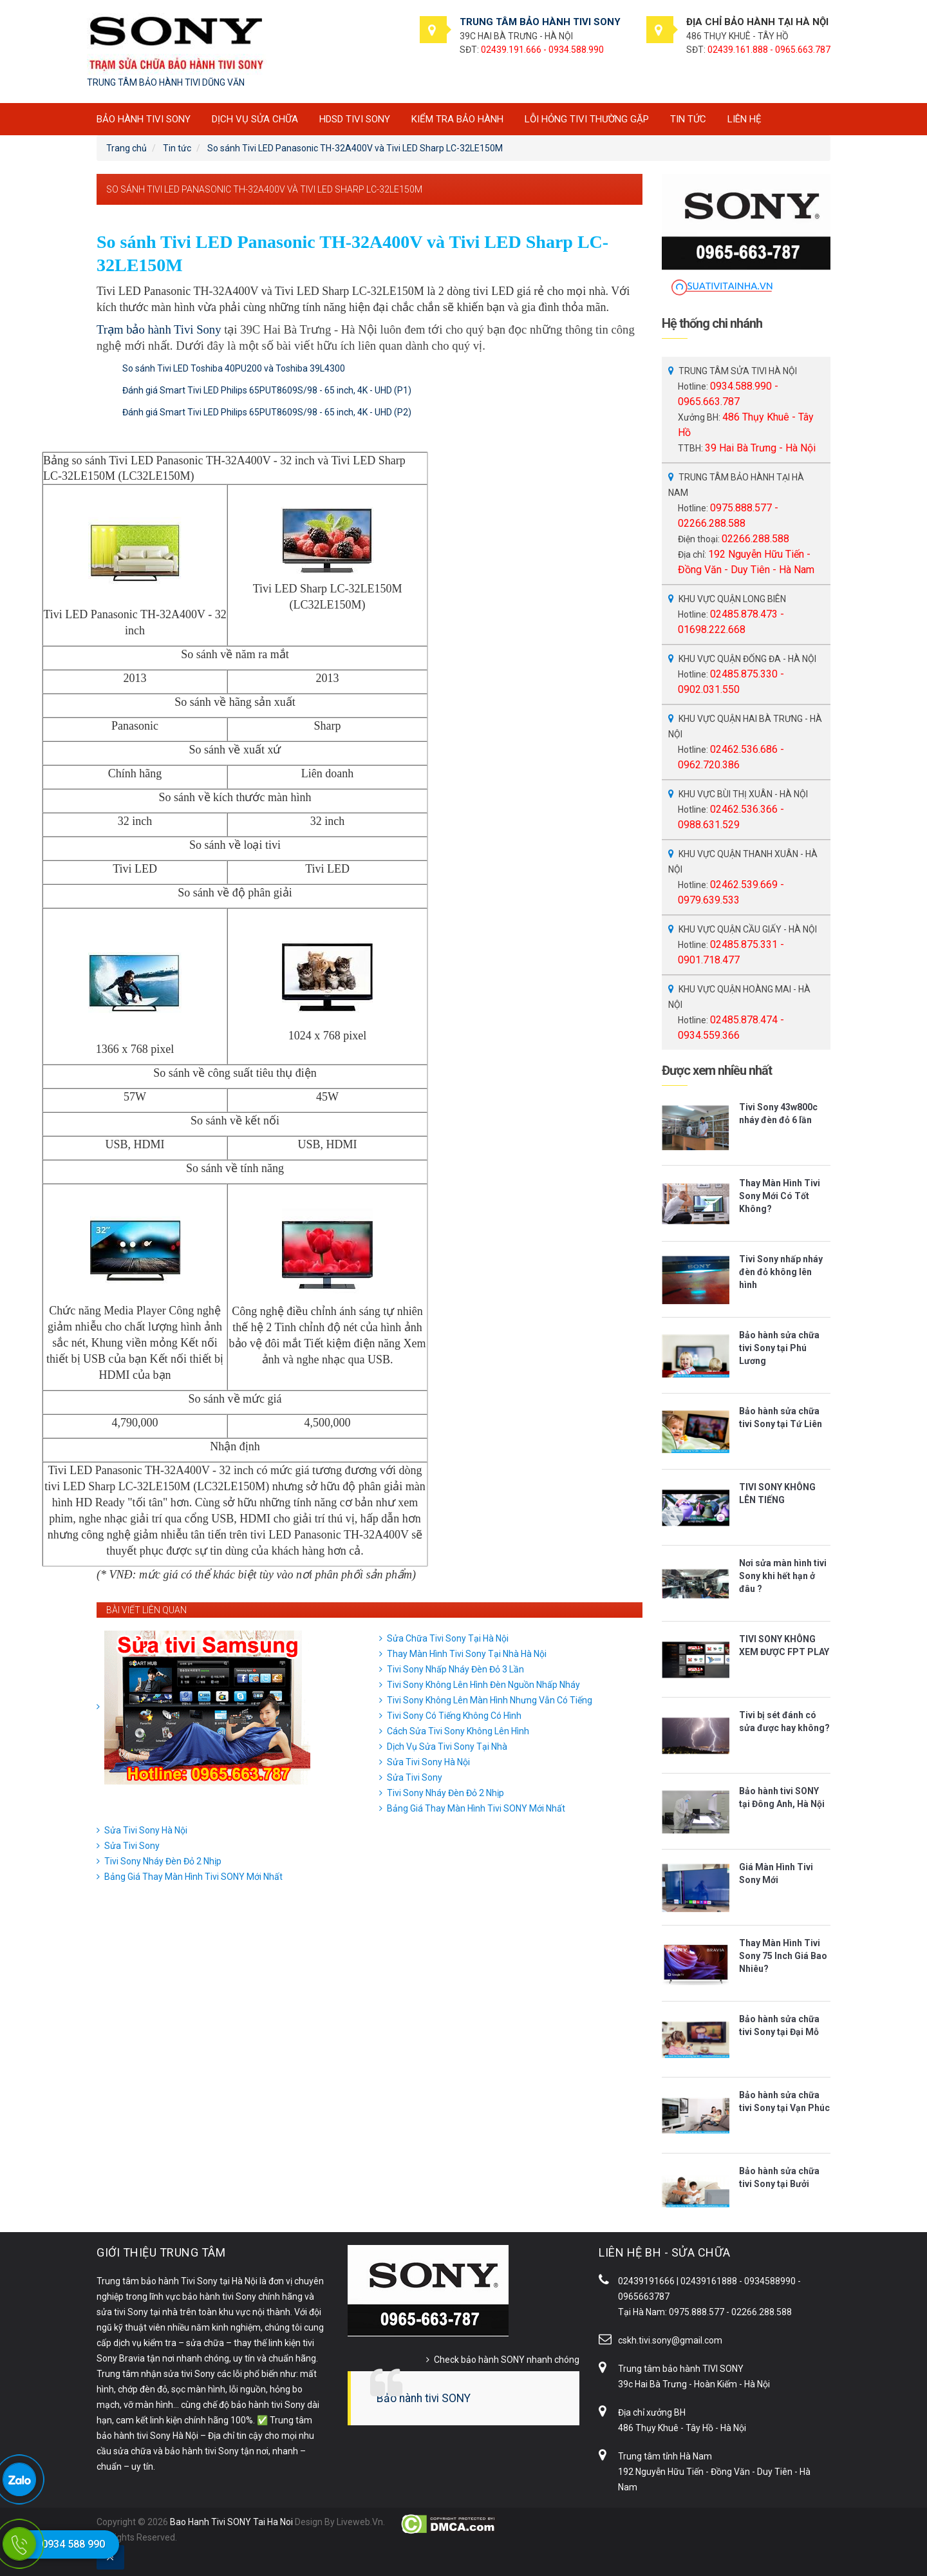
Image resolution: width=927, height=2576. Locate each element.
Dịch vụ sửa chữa (255, 119)
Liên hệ (744, 119)
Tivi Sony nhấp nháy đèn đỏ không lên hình (781, 1272)
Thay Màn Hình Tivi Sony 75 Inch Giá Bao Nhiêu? (783, 1956)
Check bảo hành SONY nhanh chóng (506, 2359)
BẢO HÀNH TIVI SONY (144, 119)
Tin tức (688, 119)
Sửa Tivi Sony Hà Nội (428, 1762)
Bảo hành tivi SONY (424, 2398)
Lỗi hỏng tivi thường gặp (587, 119)
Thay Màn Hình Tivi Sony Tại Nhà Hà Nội (467, 1654)
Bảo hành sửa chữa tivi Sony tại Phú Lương (779, 1348)
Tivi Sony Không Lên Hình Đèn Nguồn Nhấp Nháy (483, 1685)
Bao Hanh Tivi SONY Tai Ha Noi (231, 2522)
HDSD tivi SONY (354, 119)
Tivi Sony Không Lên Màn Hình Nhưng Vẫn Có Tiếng (489, 1700)
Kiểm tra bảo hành (457, 119)
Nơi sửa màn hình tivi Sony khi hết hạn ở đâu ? (783, 1576)
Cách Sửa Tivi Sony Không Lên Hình (458, 1731)
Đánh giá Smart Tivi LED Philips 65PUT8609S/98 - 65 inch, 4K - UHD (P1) (266, 390)
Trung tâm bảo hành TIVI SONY (681, 2368)
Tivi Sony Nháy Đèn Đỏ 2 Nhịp (445, 1793)
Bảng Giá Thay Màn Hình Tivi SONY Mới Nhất (476, 1808)
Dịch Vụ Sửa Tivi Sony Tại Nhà (447, 1746)
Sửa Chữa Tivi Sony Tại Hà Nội (448, 1638)
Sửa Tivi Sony (414, 1777)
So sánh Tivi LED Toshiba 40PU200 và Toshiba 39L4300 (233, 368)
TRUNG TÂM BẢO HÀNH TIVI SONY (540, 22)
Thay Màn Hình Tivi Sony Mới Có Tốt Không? (779, 1196)
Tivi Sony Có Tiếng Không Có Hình (454, 1715)
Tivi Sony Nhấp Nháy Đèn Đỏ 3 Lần (455, 1669)
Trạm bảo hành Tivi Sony (159, 329)
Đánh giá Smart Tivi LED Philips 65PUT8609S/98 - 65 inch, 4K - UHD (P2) (266, 412)
